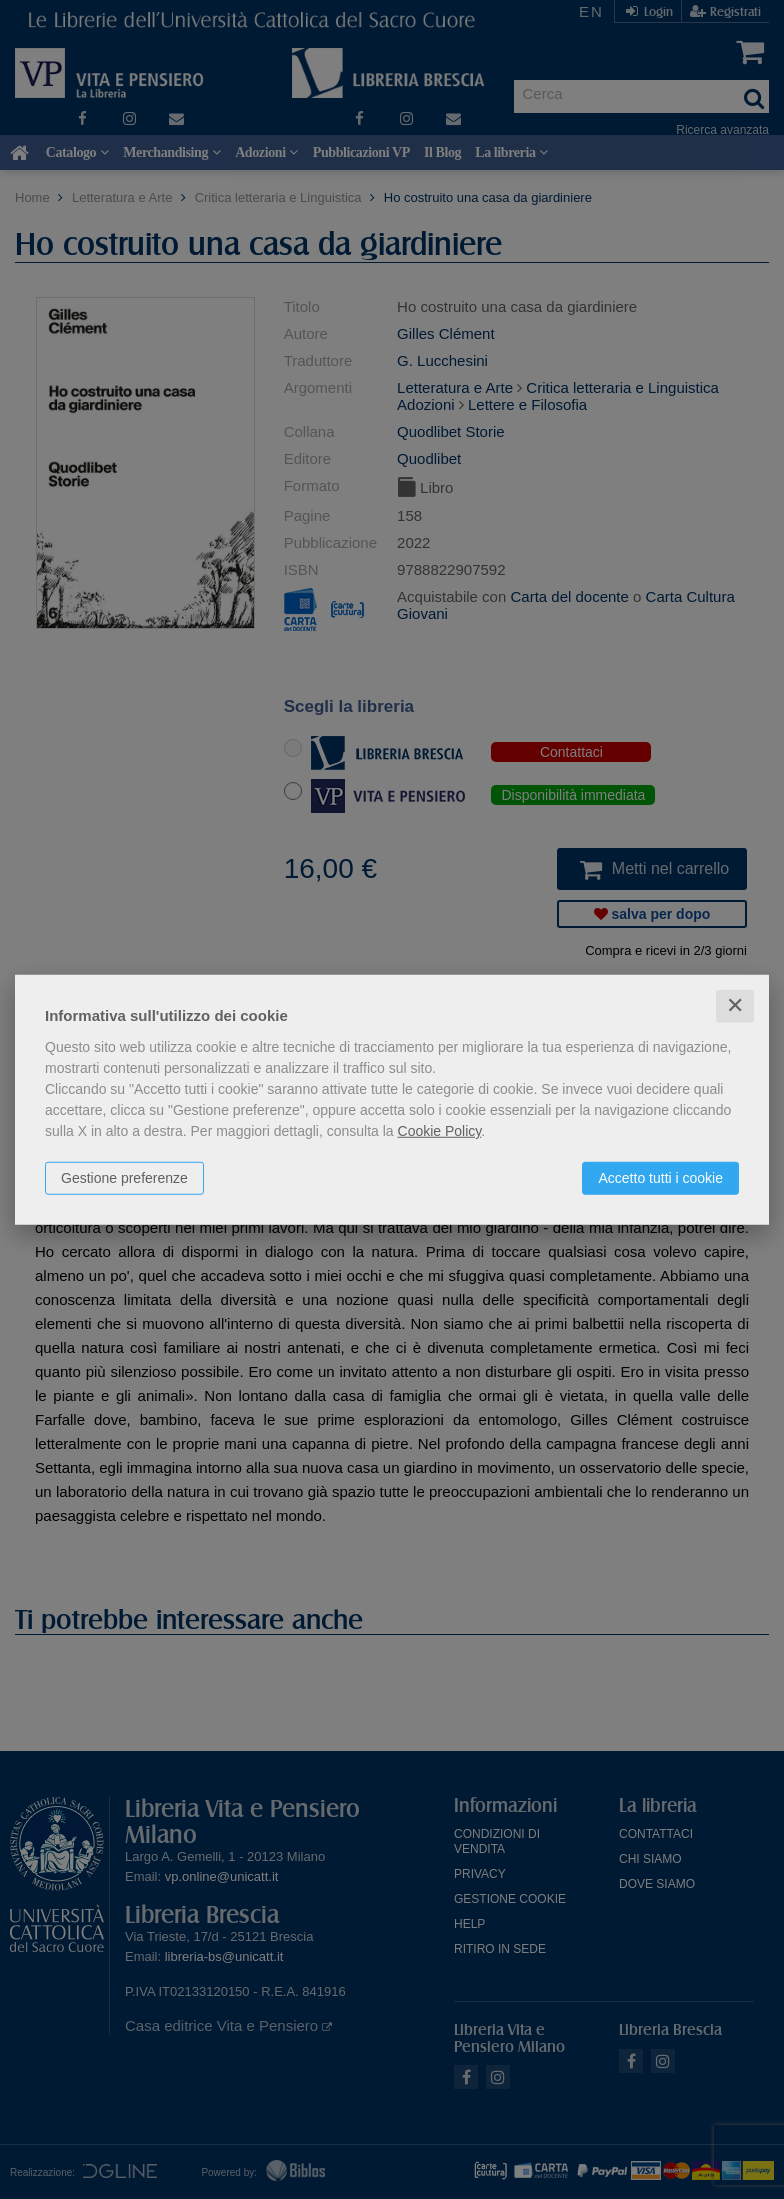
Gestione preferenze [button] (124, 1178)
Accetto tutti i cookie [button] (660, 1178)
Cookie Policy (440, 1131)
